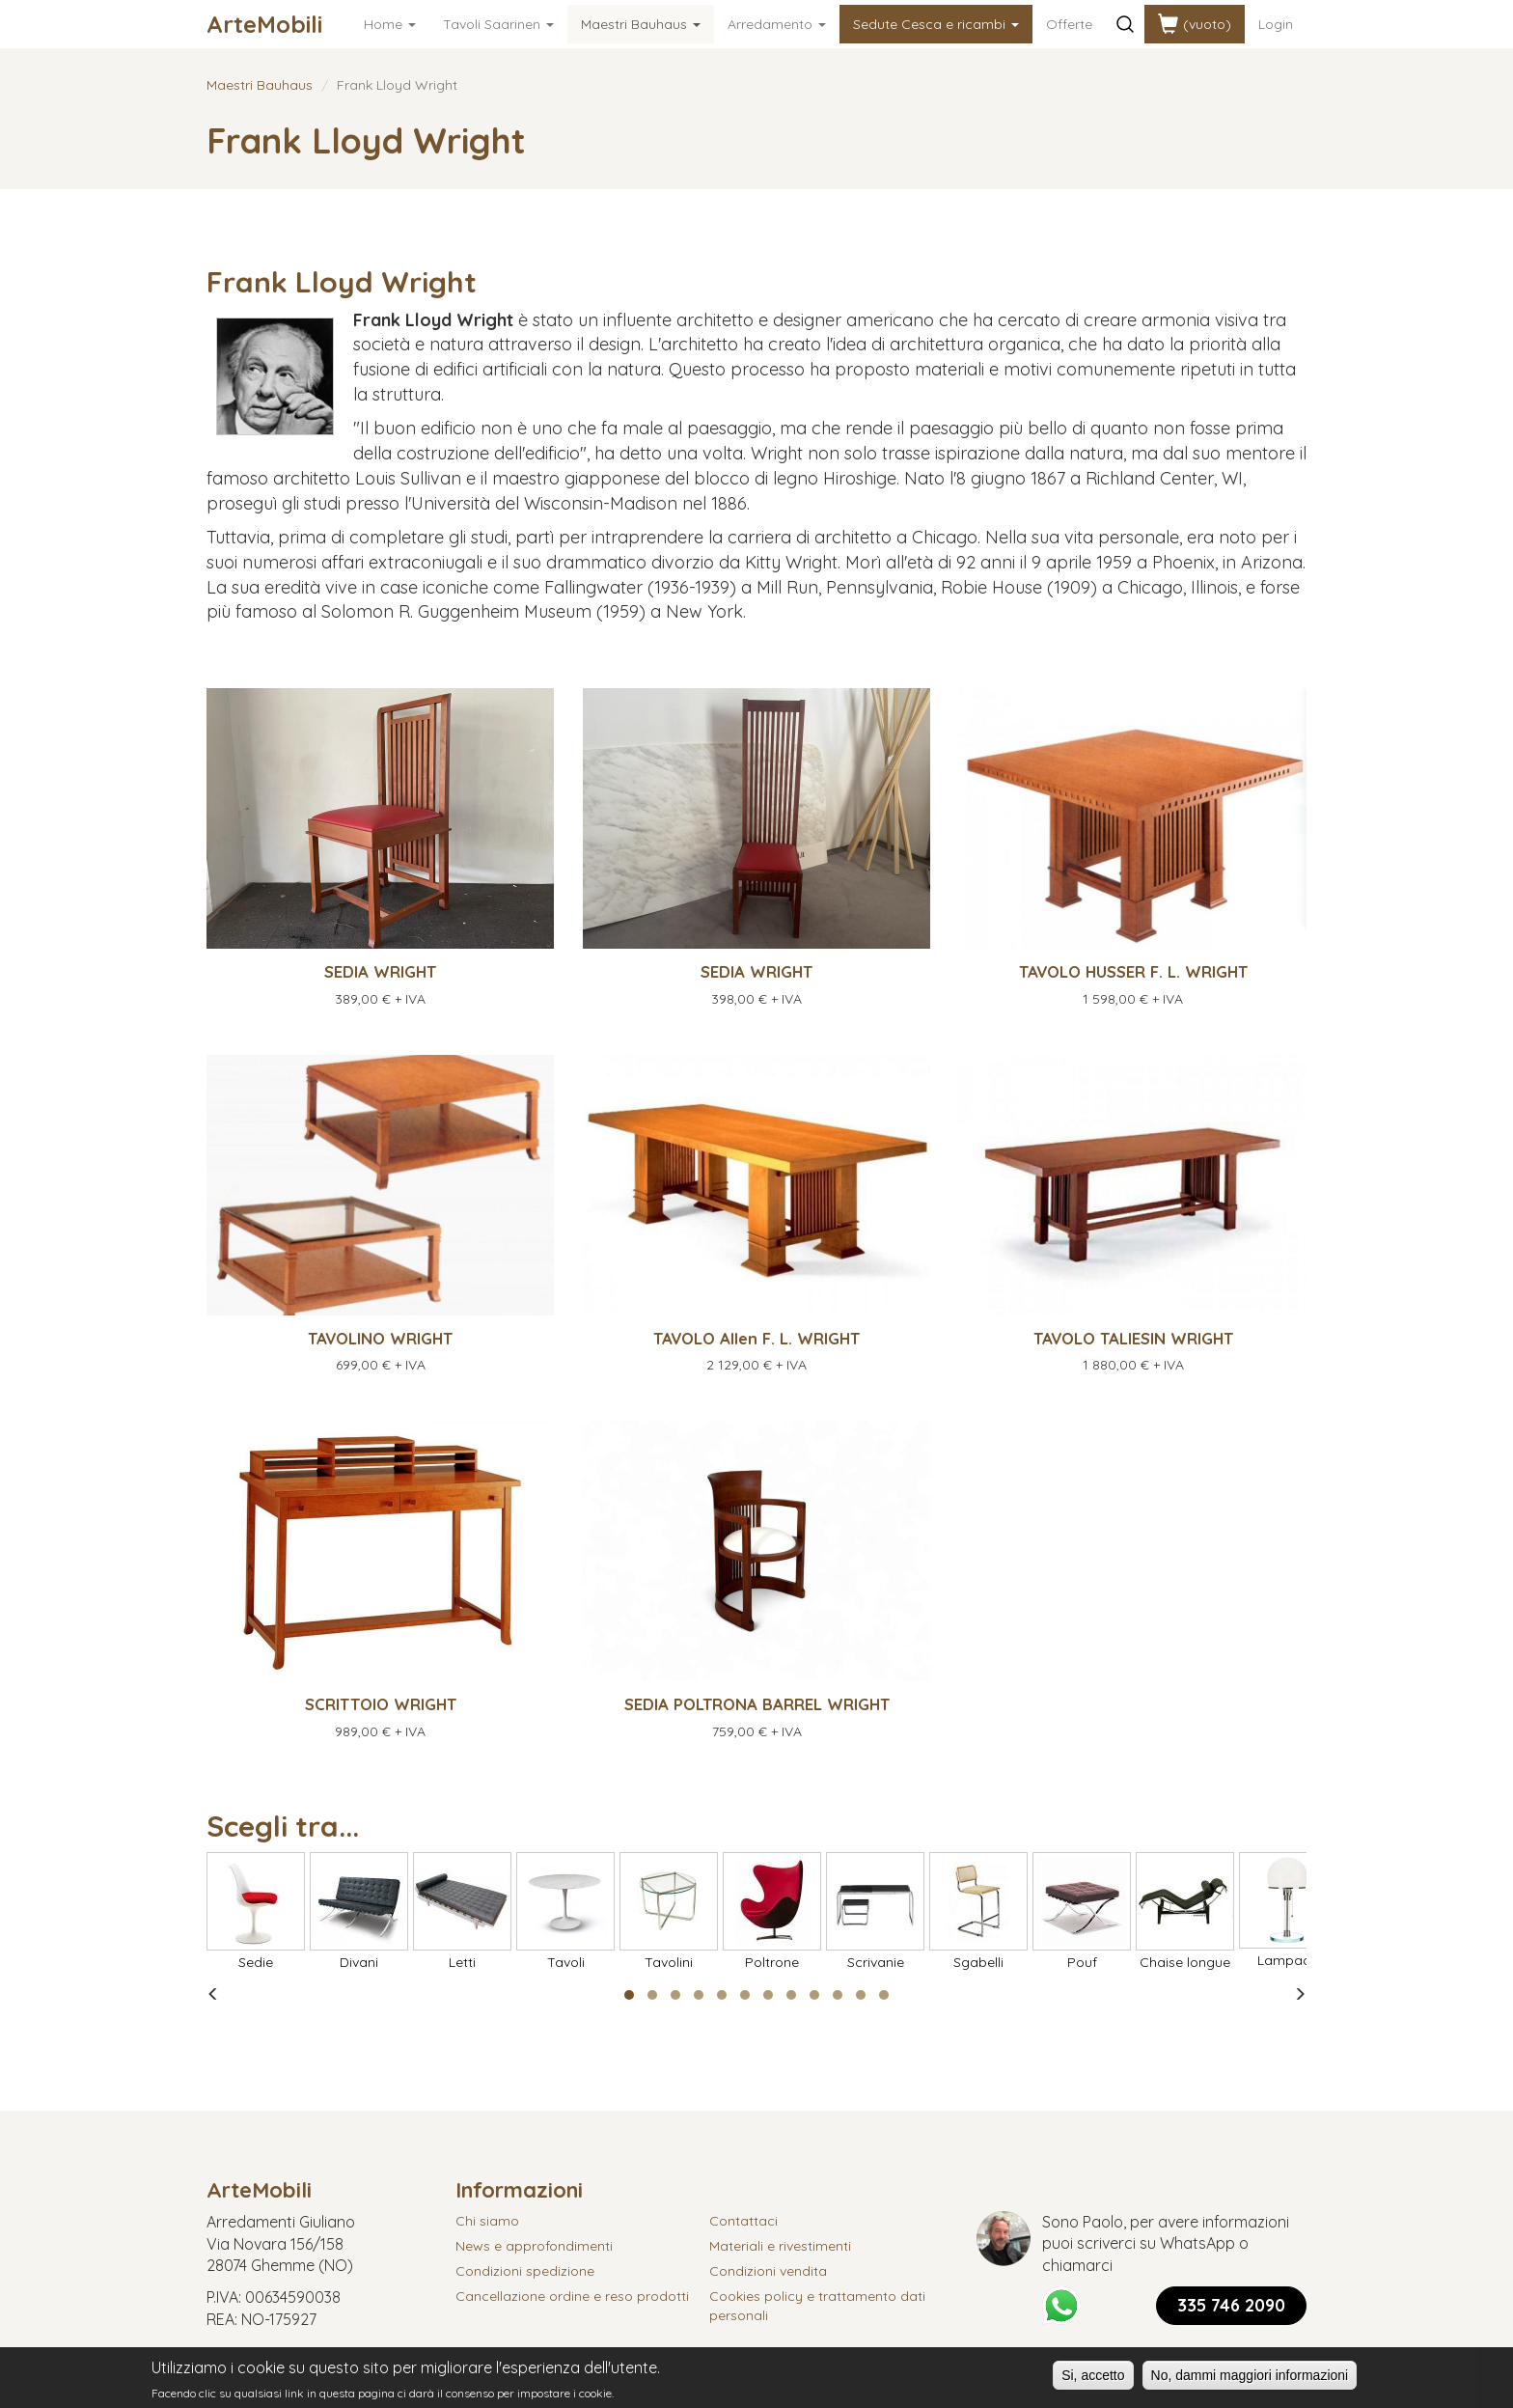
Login (1275, 24)
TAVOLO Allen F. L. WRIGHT (756, 1338)
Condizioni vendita (768, 2271)
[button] (629, 1995)
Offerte (1069, 24)
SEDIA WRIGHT (380, 971)
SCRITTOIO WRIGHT (380, 1704)
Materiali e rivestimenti (780, 2246)
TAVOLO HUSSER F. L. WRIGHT (1133, 971)
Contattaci (743, 2220)
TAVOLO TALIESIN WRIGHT (1133, 1338)
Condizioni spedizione (524, 2271)
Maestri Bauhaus (641, 24)
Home (390, 24)
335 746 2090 (1231, 2305)
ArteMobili (264, 24)
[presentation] (213, 1995)
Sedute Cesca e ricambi (936, 24)
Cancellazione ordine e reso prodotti (572, 2296)
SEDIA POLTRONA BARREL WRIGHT (757, 1704)
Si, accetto (1092, 2379)
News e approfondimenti (534, 2246)
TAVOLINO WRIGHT (380, 1338)
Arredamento (777, 24)
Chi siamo (487, 2220)
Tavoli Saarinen (498, 24)
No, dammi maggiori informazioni (1250, 2379)
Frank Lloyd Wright (341, 281)
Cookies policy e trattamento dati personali (817, 2305)
